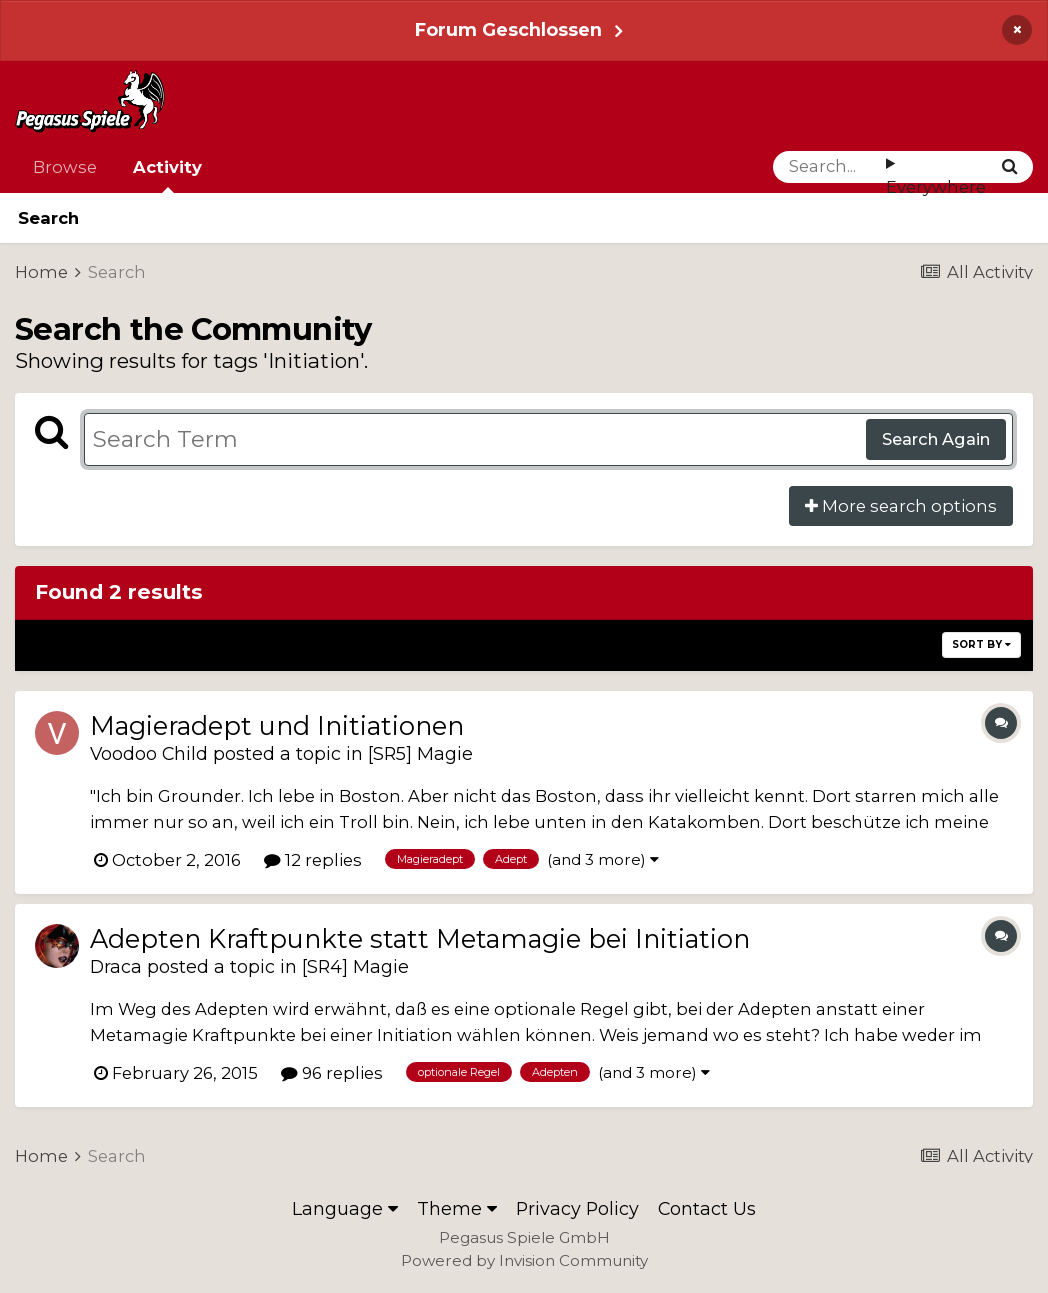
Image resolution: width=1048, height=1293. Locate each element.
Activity (167, 175)
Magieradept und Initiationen (277, 725)
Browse (65, 167)
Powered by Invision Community (524, 1260)
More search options (901, 506)
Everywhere (936, 187)
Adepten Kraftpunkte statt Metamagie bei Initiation (420, 938)
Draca (116, 966)
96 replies (332, 1073)
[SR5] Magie (420, 753)
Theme (457, 1208)
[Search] (829, 167)
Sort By (981, 644)
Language (345, 1208)
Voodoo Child (149, 753)
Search (48, 218)
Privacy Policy (577, 1208)
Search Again (936, 439)
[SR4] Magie (355, 966)
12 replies (313, 860)
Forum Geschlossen (508, 29)
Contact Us (707, 1208)
